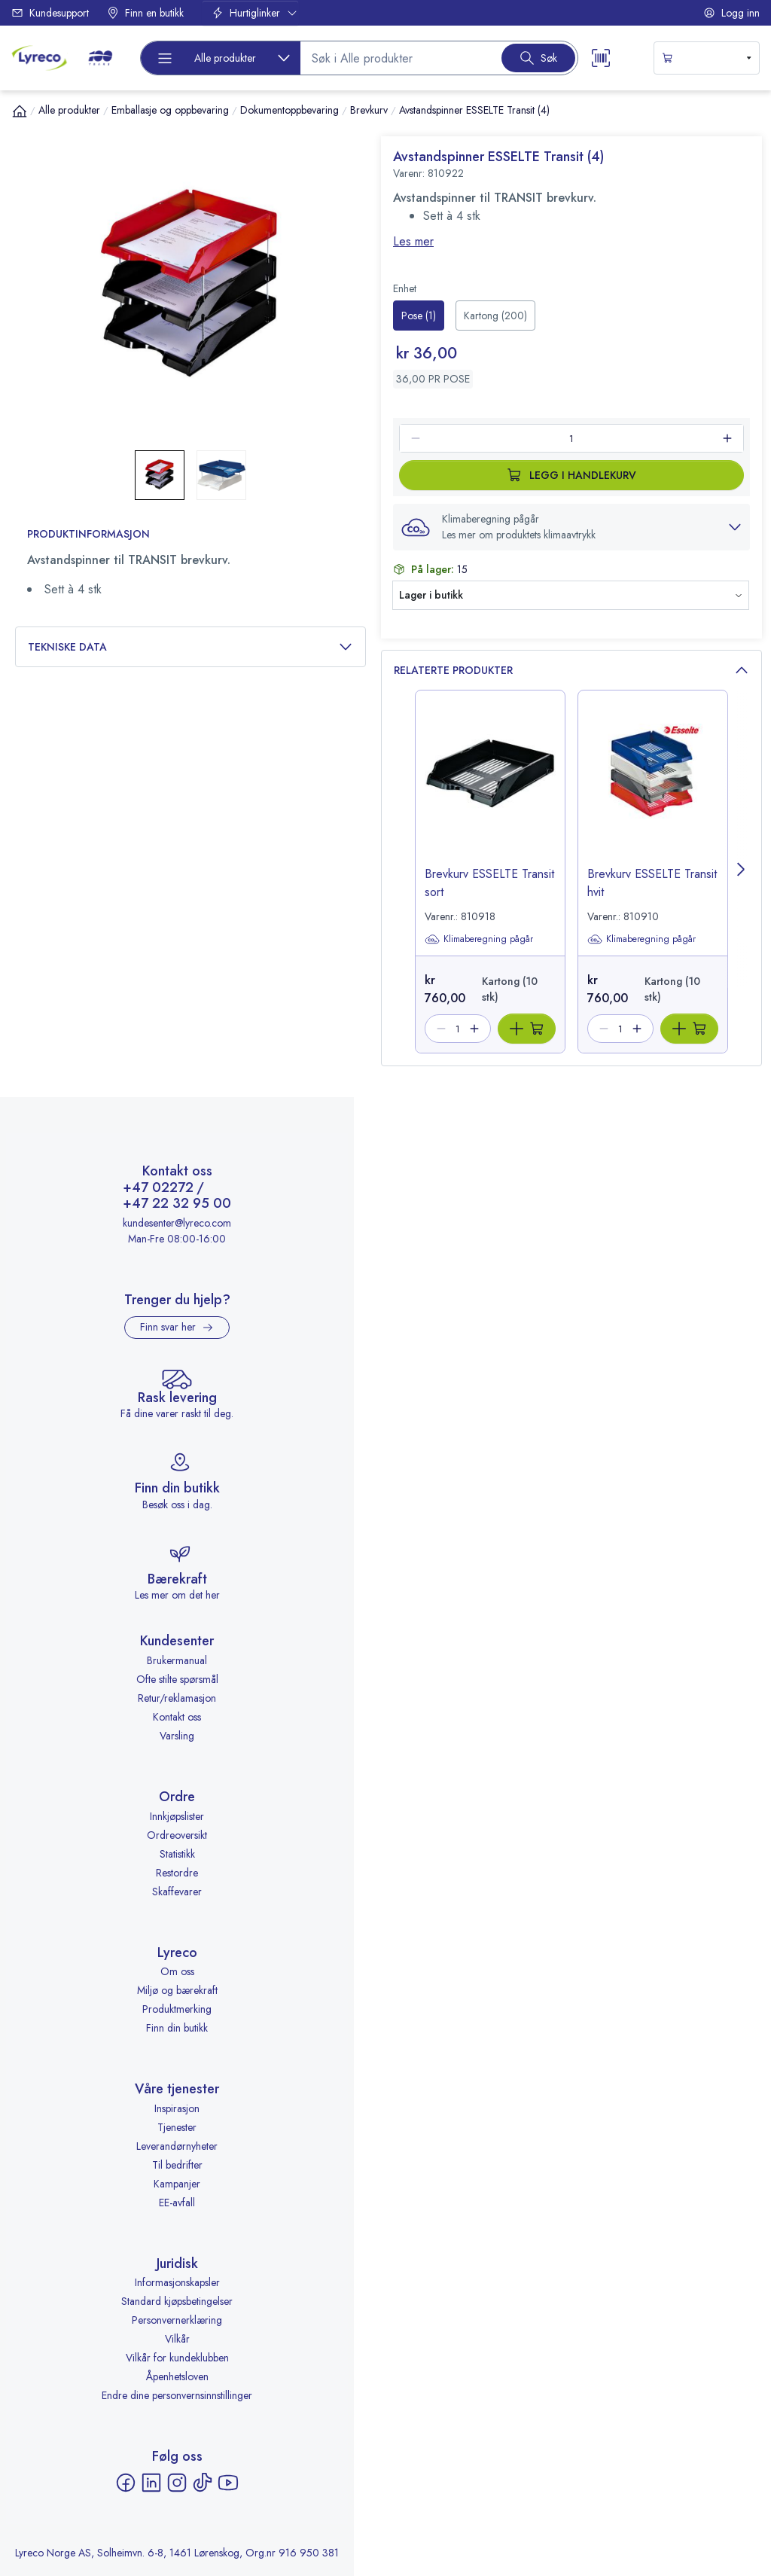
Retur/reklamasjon (177, 1698)
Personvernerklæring (177, 2320)
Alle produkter (69, 109)
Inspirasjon (177, 2108)
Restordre (177, 1872)
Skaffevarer (177, 1891)
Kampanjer (177, 2183)
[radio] (418, 315)
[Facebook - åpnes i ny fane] (125, 2482)
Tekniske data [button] (190, 647)
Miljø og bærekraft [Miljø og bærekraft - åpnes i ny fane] (177, 1990)
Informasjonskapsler (177, 2282)
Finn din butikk (177, 2027)
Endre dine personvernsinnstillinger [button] (177, 2395)
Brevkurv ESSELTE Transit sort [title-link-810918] (489, 883)
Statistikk (177, 1853)
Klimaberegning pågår (479, 939)
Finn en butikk (145, 12)
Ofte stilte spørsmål (177, 1679)
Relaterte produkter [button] (571, 670)
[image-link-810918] (490, 791)
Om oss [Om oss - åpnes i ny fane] (177, 1971)
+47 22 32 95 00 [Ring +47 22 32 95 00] (177, 1204)
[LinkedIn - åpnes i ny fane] (151, 2482)
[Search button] (538, 58)
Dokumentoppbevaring (289, 109)
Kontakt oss (177, 1716)
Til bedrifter (177, 2164)
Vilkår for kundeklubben (177, 2357)
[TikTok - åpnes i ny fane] (202, 2482)
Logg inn (731, 12)
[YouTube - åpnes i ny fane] (228, 2482)
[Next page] (741, 871)
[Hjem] (19, 110)
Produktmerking (177, 2009)
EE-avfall (177, 2202)
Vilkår (177, 2338)
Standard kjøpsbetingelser (177, 2301)
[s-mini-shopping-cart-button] (707, 58)
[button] (571, 527)
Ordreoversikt (177, 1835)
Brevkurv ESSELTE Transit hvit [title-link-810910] (652, 883)
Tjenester (177, 2127)
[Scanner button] (601, 58)
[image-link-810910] (652, 791)
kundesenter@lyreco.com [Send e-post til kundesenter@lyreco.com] (177, 1222)
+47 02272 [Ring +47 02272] (158, 1188)
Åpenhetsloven (177, 2376)
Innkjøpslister (177, 1816)
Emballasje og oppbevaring (170, 109)
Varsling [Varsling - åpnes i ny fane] (177, 1735)
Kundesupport (50, 12)
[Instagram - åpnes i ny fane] (177, 2482)
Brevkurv (369, 109)
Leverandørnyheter (177, 2146)
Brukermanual (177, 1660)
